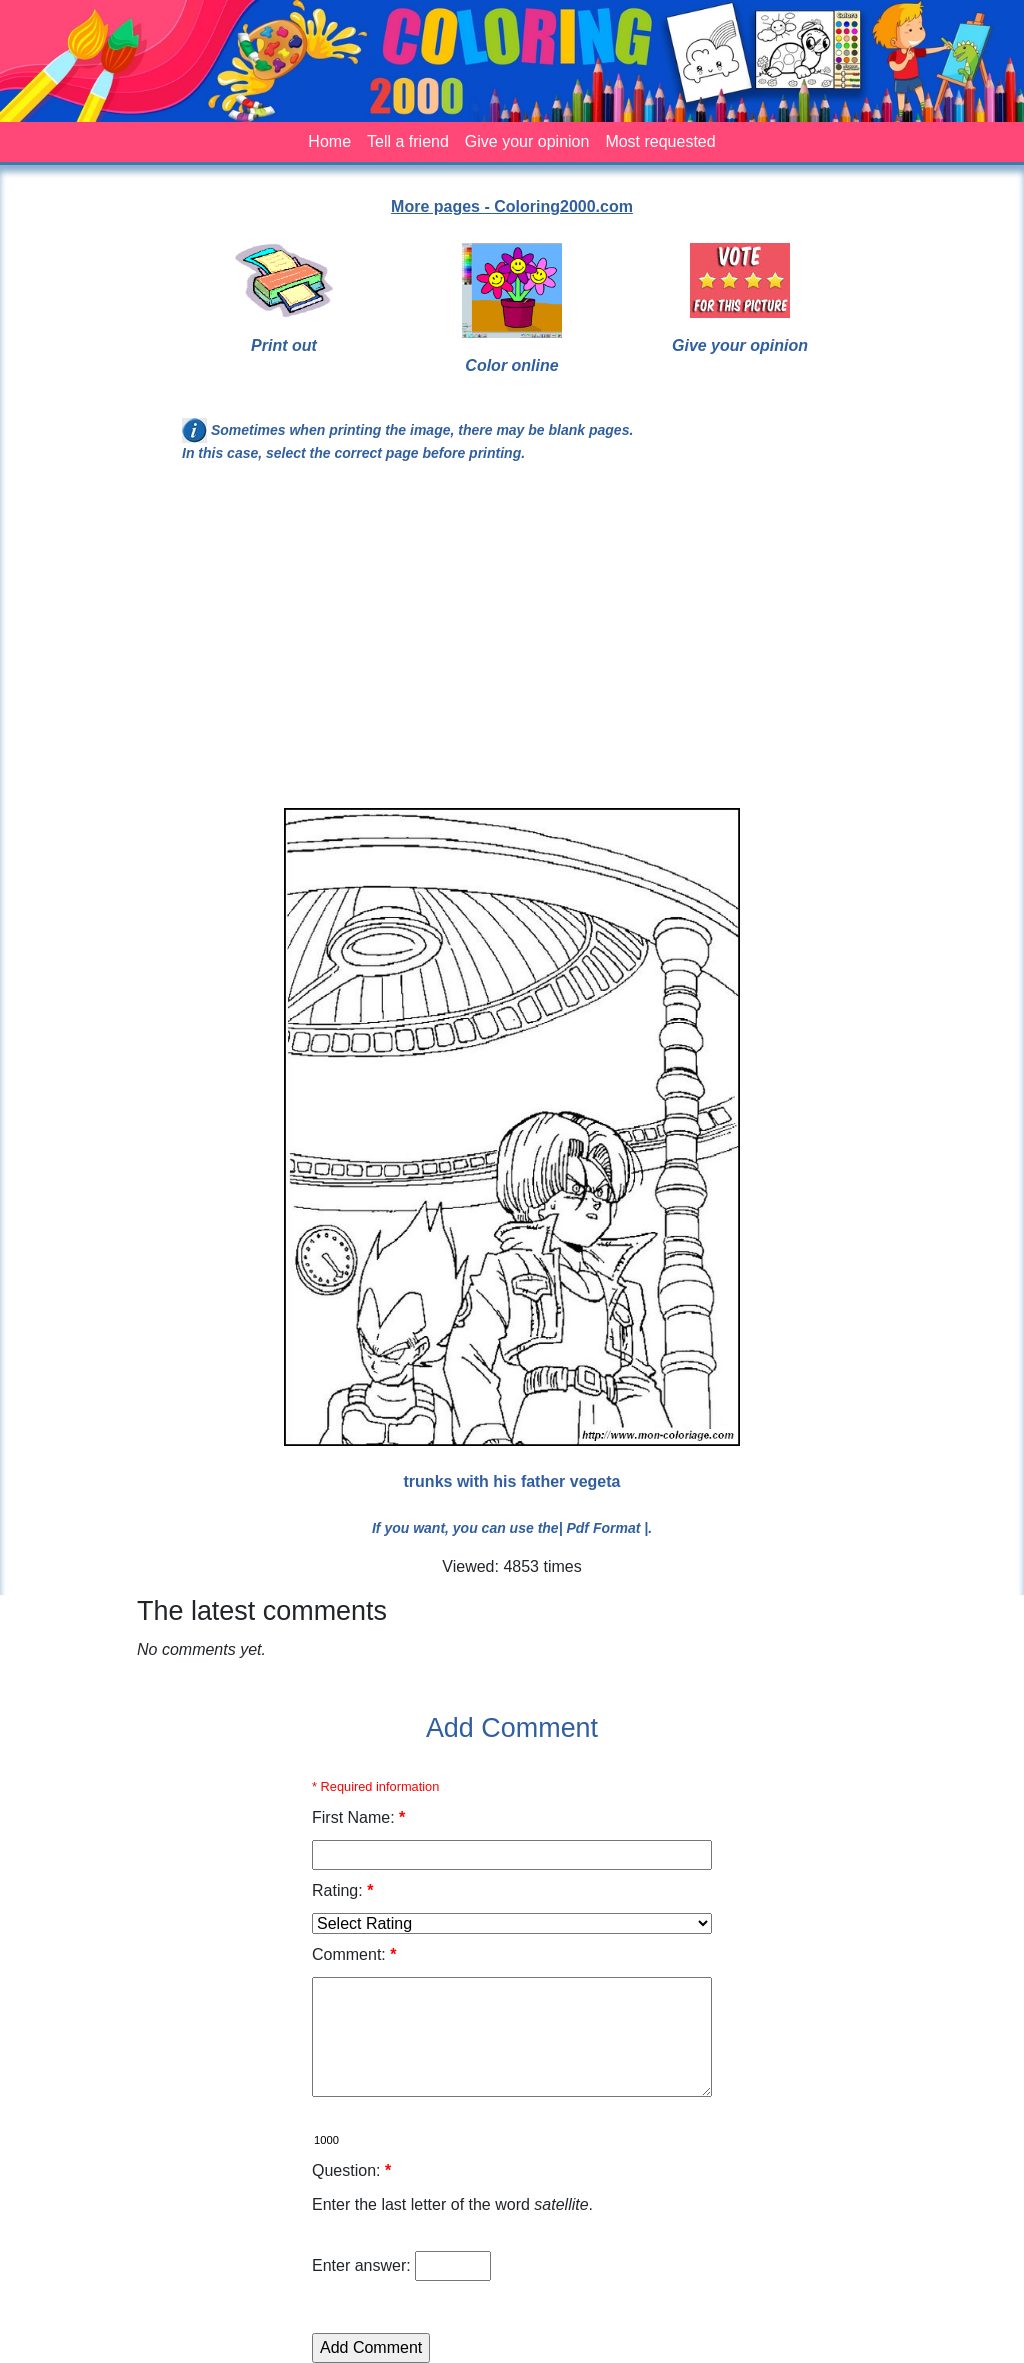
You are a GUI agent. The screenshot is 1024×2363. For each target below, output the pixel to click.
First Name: (358, 1817)
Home (329, 141)
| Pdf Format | (604, 1528)
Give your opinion (527, 141)
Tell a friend (408, 141)
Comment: (354, 1954)
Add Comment (512, 1728)
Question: (351, 2170)
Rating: (342, 1890)
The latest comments (262, 1611)
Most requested (660, 141)
